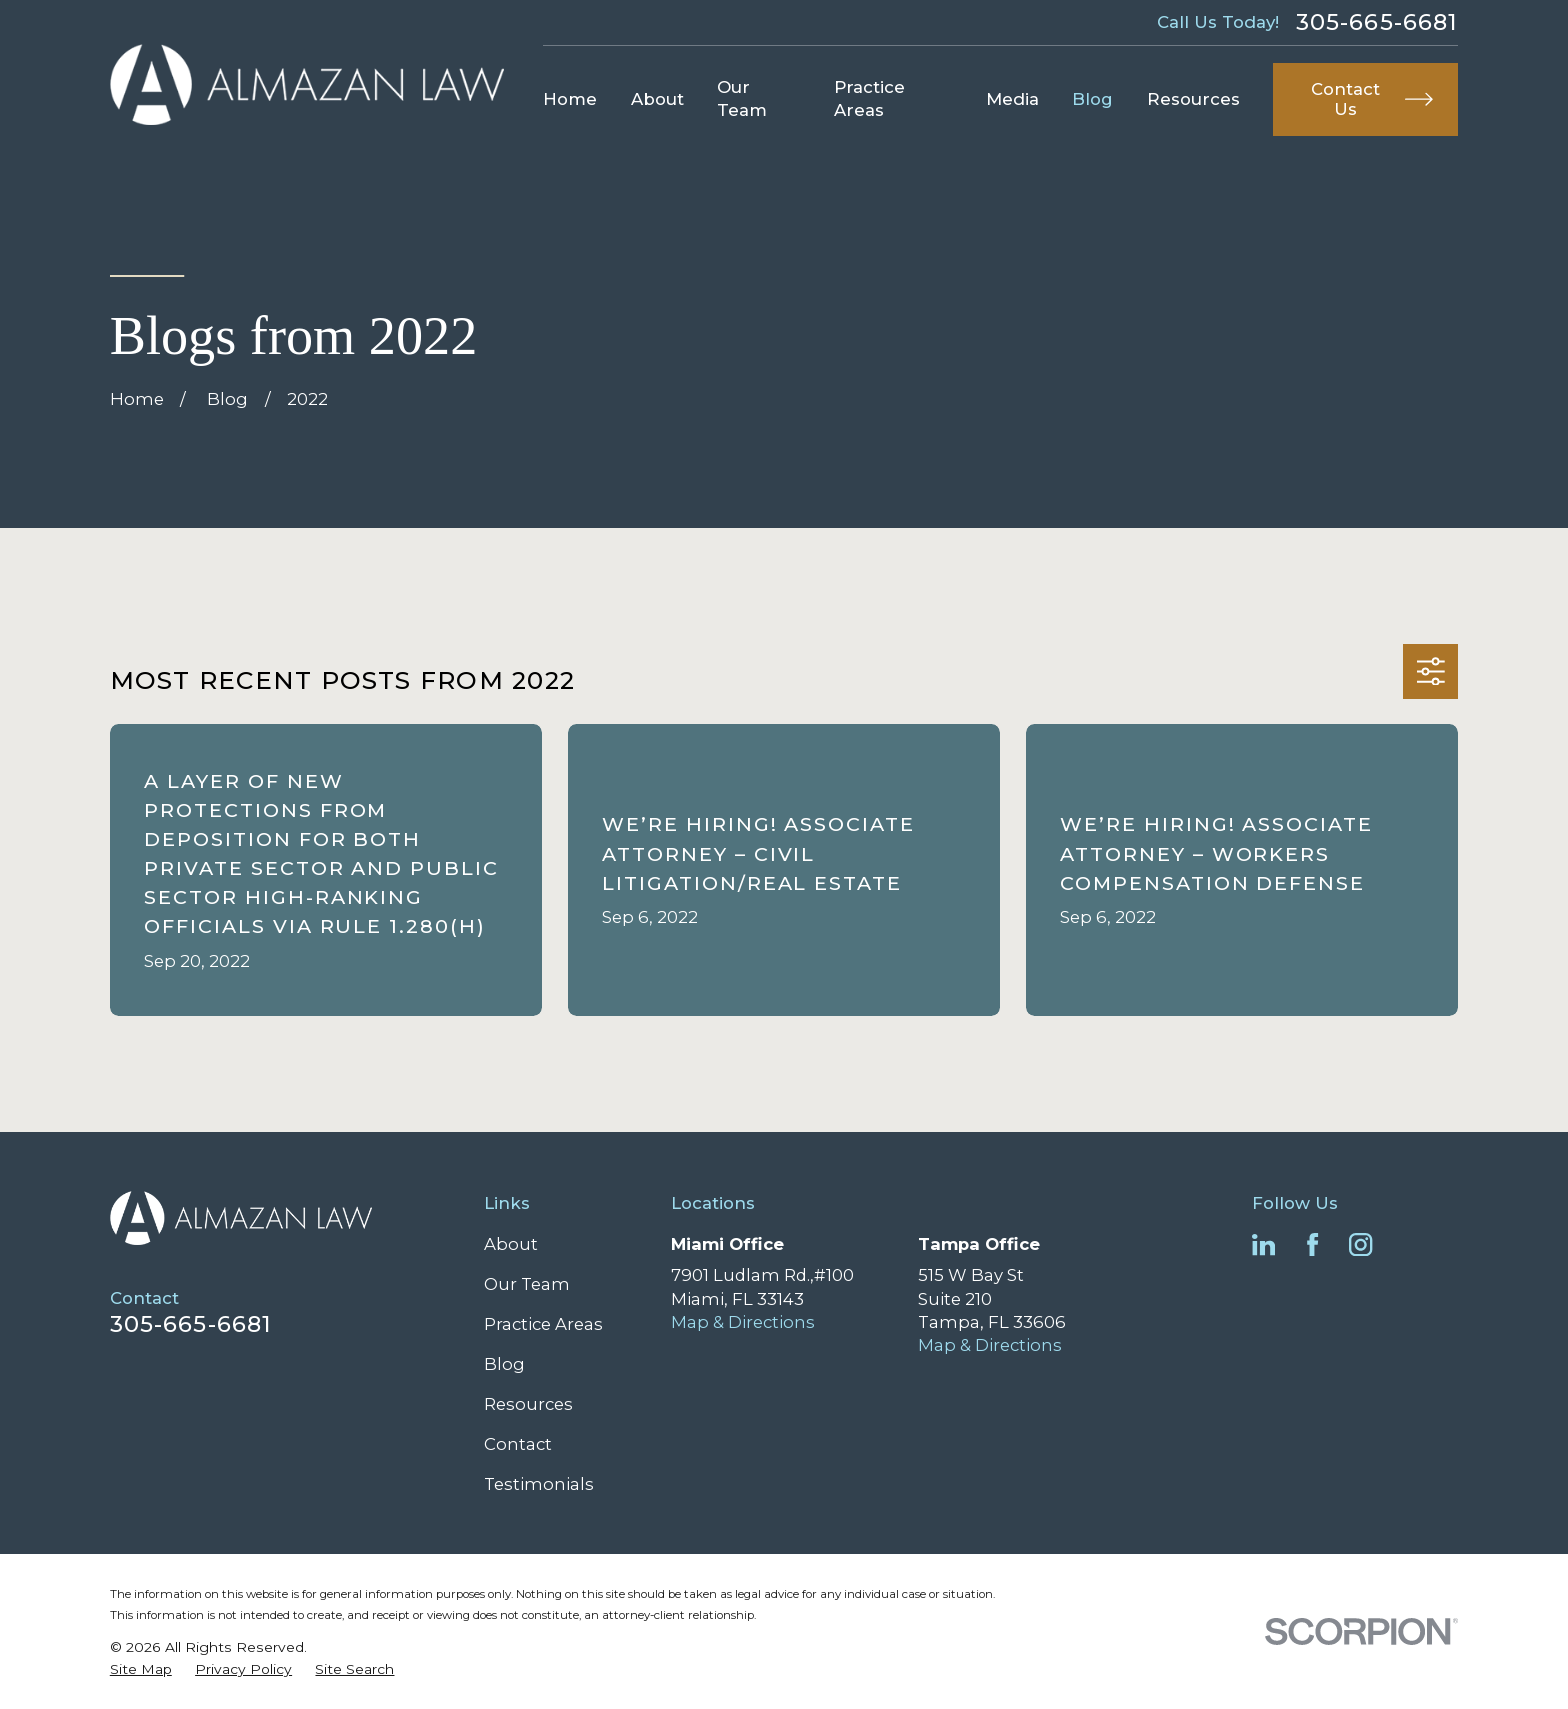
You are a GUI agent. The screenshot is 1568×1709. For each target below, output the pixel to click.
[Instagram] (1360, 1244)
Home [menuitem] (570, 99)
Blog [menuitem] (1092, 99)
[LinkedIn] (1263, 1244)
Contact (518, 1444)
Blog (504, 1364)
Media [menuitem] (1012, 99)
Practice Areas (543, 1324)
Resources (528, 1404)
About (511, 1244)
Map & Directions (743, 1322)
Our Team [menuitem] (742, 98)
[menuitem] (141, 1669)
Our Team (527, 1284)
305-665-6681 (1377, 22)
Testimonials (539, 1484)
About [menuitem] (657, 99)
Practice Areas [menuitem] (869, 98)
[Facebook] (1312, 1244)
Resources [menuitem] (1193, 99)
